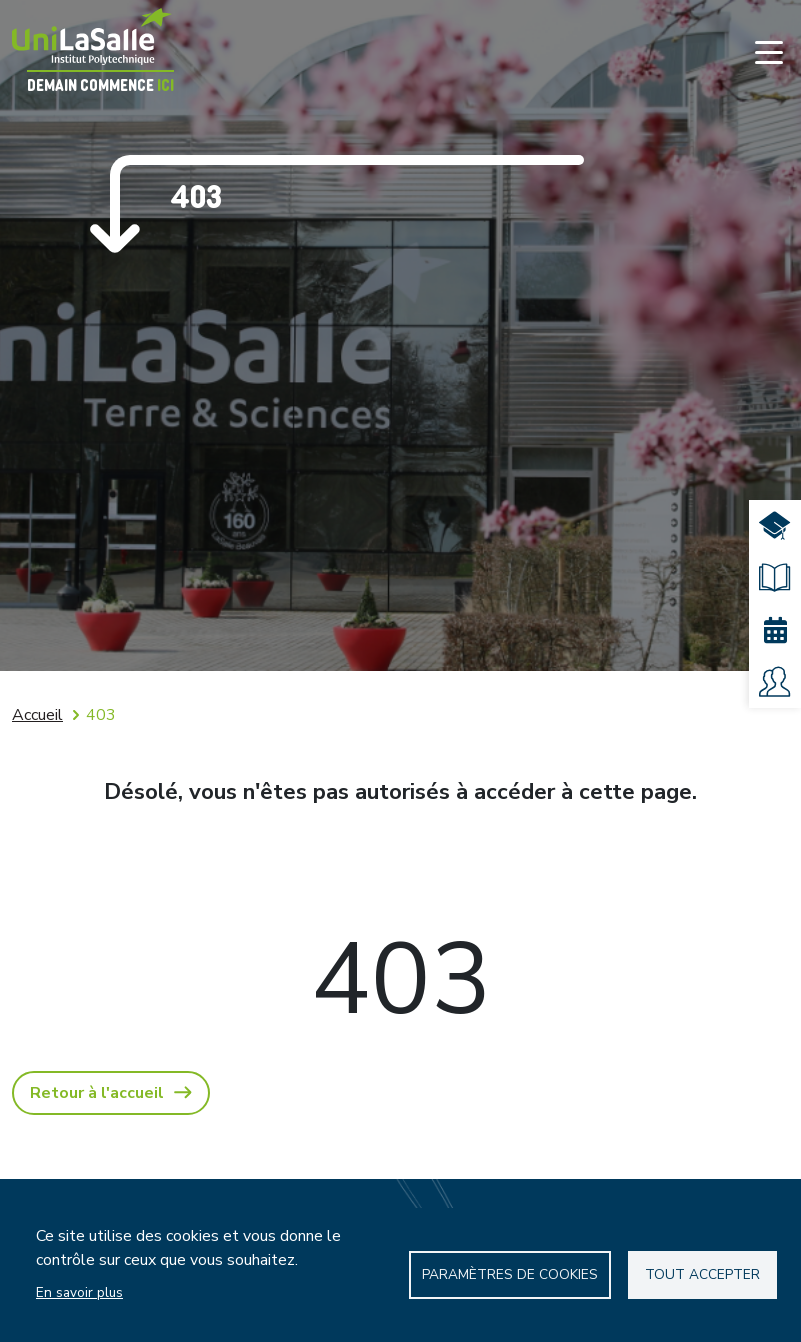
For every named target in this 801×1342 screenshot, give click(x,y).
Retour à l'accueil (97, 1093)
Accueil (37, 715)
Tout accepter (702, 1274)
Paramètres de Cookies (510, 1274)
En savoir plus (79, 1292)
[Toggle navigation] (769, 52)
